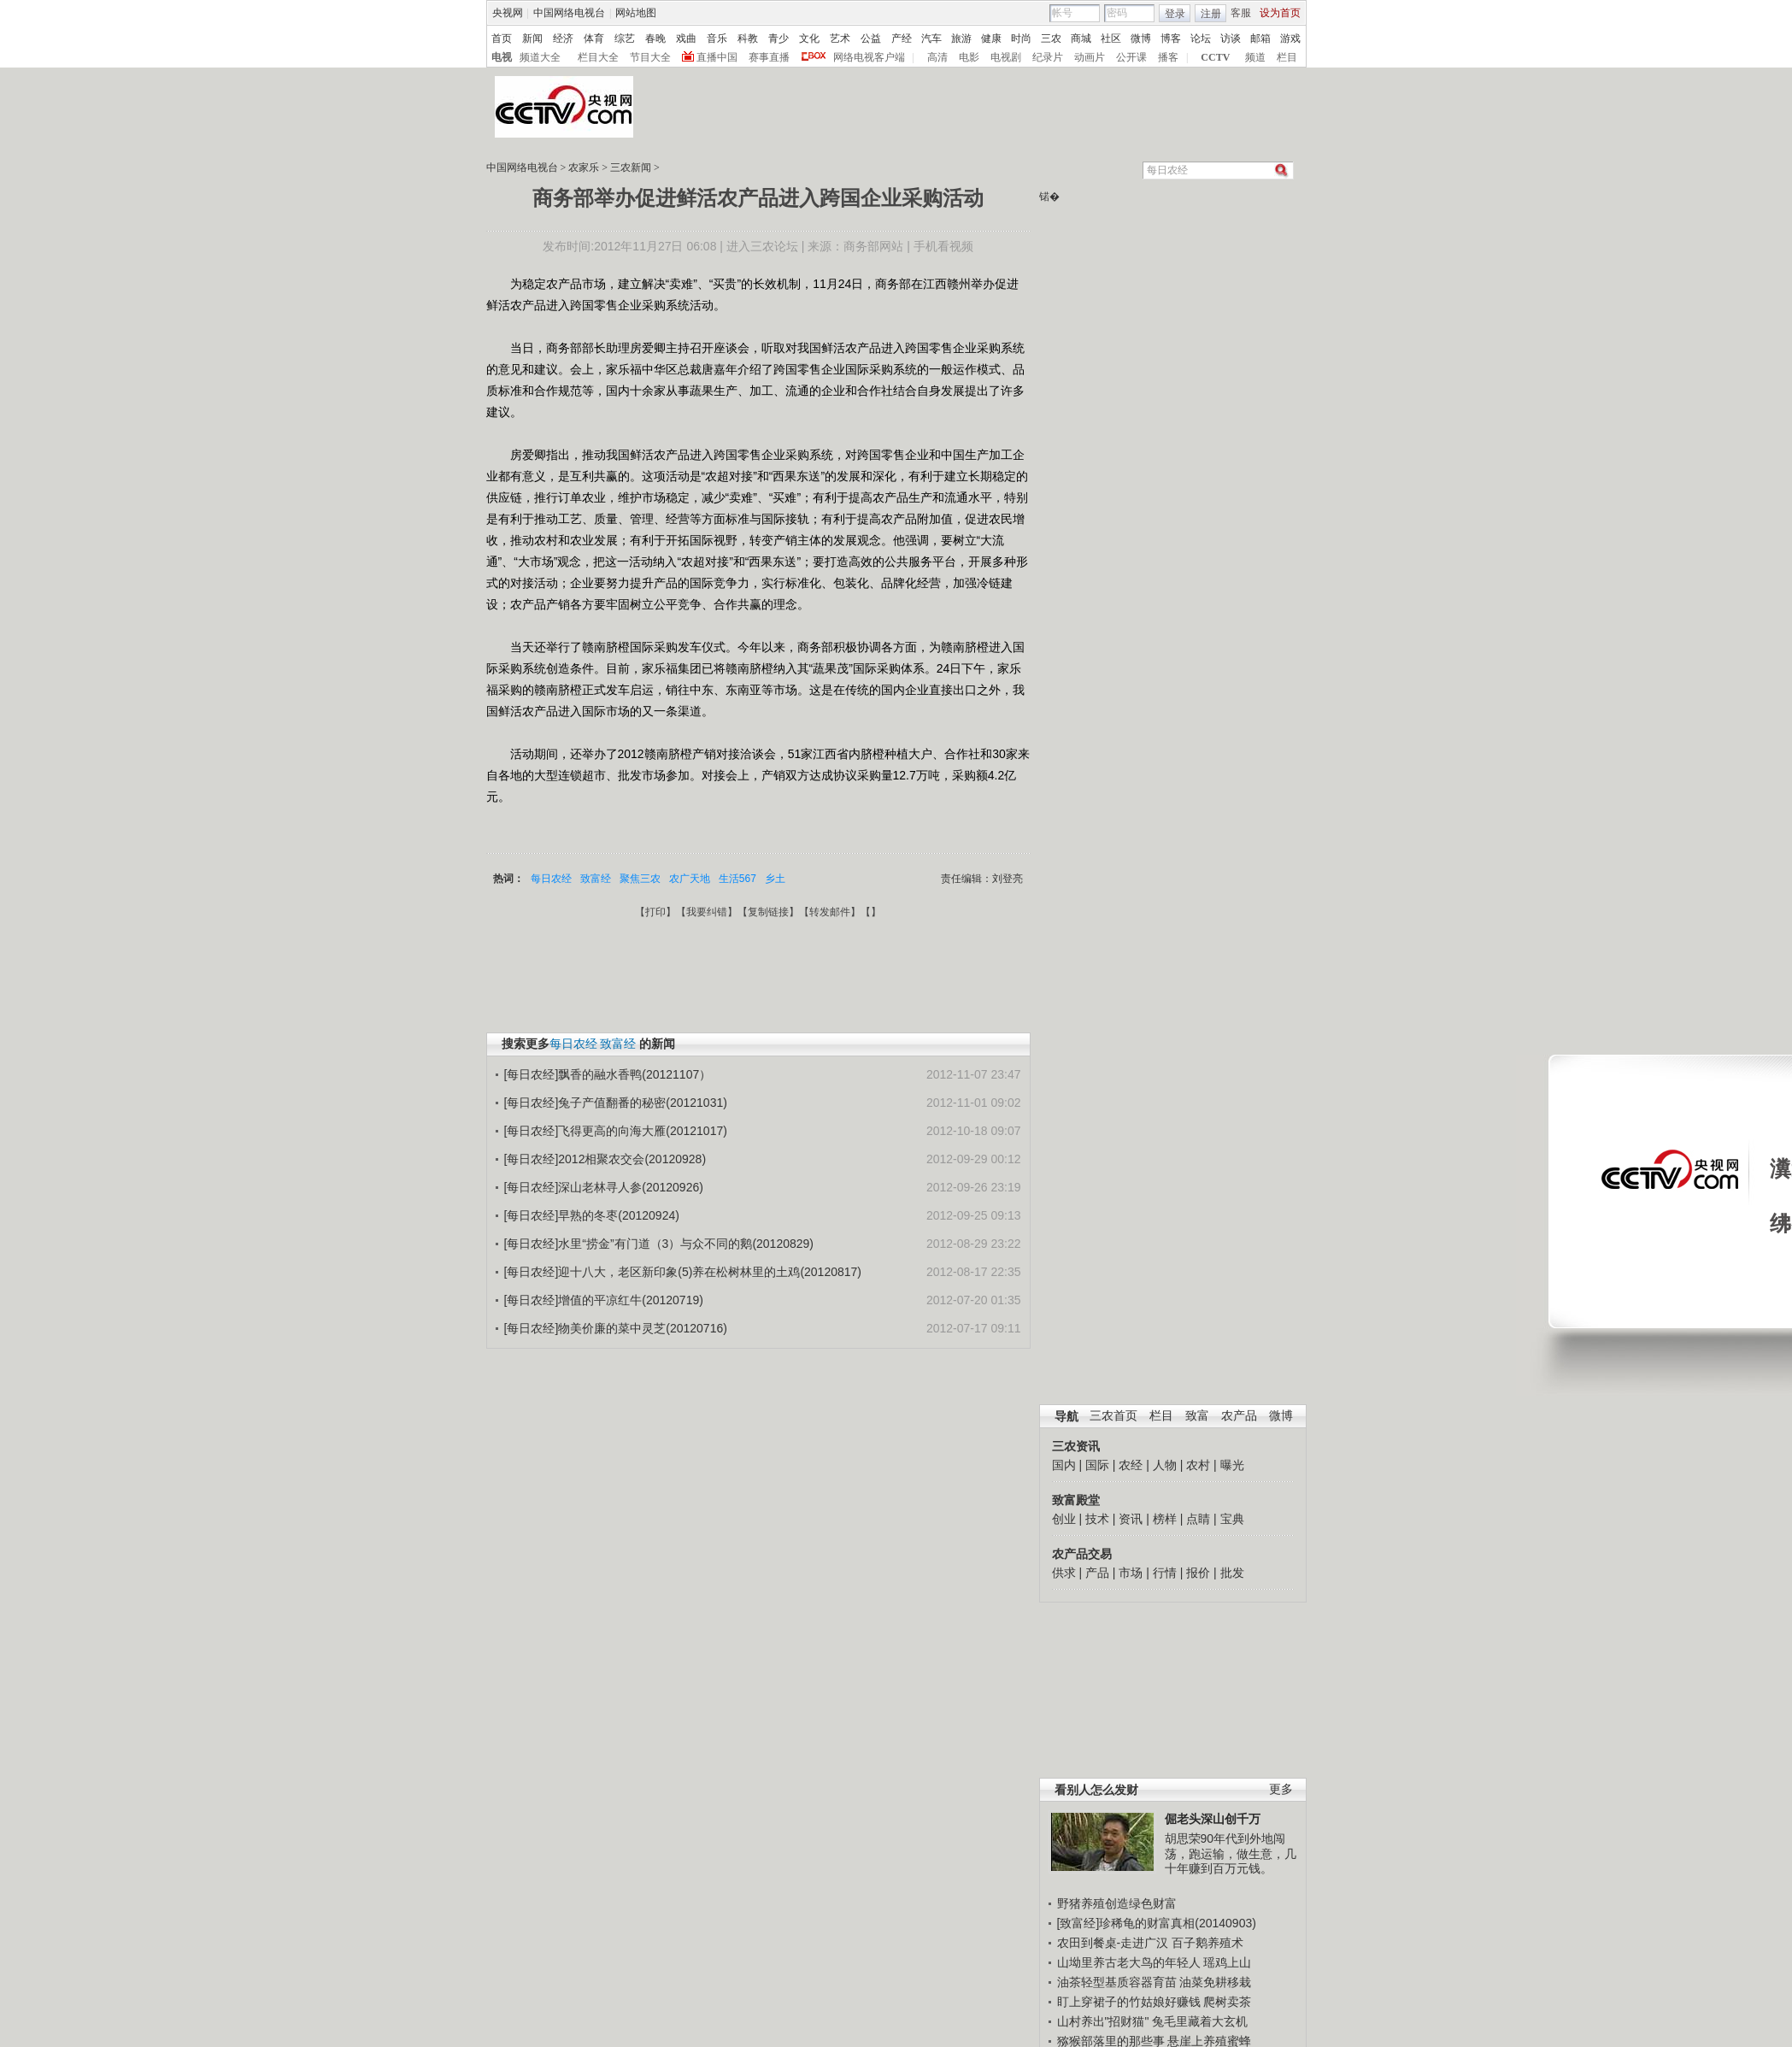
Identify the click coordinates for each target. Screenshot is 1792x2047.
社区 (1111, 38)
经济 (563, 38)
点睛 (1198, 1519)
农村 (1198, 1465)
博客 (1170, 38)
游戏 (1290, 38)
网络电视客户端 (869, 57)
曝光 (1232, 1465)
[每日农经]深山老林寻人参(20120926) (603, 1187)
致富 (1197, 1415)
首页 (501, 38)
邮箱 (1260, 38)
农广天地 (689, 879)
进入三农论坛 (762, 246)
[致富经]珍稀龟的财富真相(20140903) (1156, 1923)
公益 (871, 38)
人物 (1165, 1465)
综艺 (624, 38)
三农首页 (1113, 1415)
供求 (1064, 1572)
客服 (1241, 13)
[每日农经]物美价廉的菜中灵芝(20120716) (615, 1328)
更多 (1281, 1789)
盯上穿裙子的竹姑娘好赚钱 (1129, 2002)
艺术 (840, 38)
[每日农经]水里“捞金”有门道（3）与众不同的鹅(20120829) (659, 1243)
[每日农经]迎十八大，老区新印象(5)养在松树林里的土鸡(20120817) (683, 1272)
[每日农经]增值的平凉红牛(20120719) (603, 1300)
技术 (1097, 1519)
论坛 (1200, 38)
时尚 (1021, 38)
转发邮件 (829, 912)
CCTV (1215, 57)
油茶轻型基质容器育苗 (1117, 1982)
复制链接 (768, 912)
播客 (1168, 57)
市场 (1131, 1572)
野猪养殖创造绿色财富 (1117, 1903)
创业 (1064, 1519)
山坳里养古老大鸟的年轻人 (1129, 1962)
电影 (969, 57)
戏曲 (686, 38)
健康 (991, 38)
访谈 (1230, 38)
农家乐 (583, 168)
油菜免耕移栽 (1215, 1982)
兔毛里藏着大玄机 (1200, 2021)
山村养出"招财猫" (1103, 2021)
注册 (1211, 14)
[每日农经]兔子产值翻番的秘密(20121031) (615, 1102)
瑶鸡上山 (1227, 1962)
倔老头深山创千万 (1212, 1819)
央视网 (507, 13)
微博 (1141, 38)
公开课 (1131, 57)
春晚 (655, 38)
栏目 (1287, 57)
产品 (1097, 1572)
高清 (937, 57)
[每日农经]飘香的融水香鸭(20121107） (608, 1074)
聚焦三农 (640, 879)
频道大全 (540, 57)
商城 (1081, 38)
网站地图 (635, 13)
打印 (655, 912)
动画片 (1089, 57)
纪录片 (1047, 57)
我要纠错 (706, 912)
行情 (1165, 1572)
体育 (594, 38)
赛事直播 (769, 57)
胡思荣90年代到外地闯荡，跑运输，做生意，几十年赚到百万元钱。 (1230, 1853)
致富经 (595, 879)
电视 (501, 57)
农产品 (1239, 1415)
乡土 (775, 879)
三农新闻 (630, 168)
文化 (809, 38)
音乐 (717, 38)
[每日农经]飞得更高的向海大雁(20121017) (615, 1131)
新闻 (532, 38)
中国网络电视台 (569, 13)
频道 (1255, 57)
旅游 (961, 38)
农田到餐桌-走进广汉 (1113, 1943)
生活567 (737, 879)
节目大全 (650, 57)
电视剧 (1005, 57)
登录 (1175, 14)
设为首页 (1280, 13)
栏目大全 (598, 57)
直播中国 (716, 57)
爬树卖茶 (1227, 2002)
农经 (1131, 1465)
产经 (901, 38)
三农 (1051, 38)
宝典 (1232, 1519)
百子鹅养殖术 (1207, 1943)
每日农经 (551, 879)
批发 (1232, 1572)
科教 (747, 38)
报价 (1198, 1572)
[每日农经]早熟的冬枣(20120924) (591, 1215)
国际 (1097, 1465)
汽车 (931, 38)
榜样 (1165, 1519)
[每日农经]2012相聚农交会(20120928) (605, 1159)
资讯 (1131, 1519)
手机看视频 (943, 246)
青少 (778, 38)
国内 (1064, 1465)
